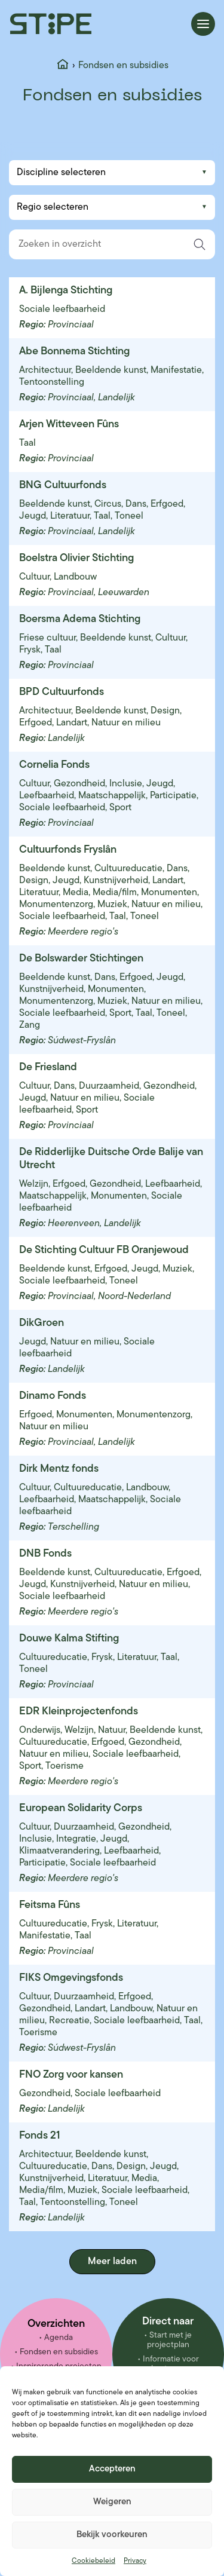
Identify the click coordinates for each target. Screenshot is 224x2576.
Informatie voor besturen (171, 2364)
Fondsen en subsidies (59, 2352)
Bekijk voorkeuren (112, 2535)
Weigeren (112, 2502)
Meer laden (112, 2261)
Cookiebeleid (93, 2561)
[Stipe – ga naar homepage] (51, 24)
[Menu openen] (203, 24)
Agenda (58, 2337)
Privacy (135, 2561)
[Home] (62, 65)
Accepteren (112, 2469)
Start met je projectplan (169, 2340)
